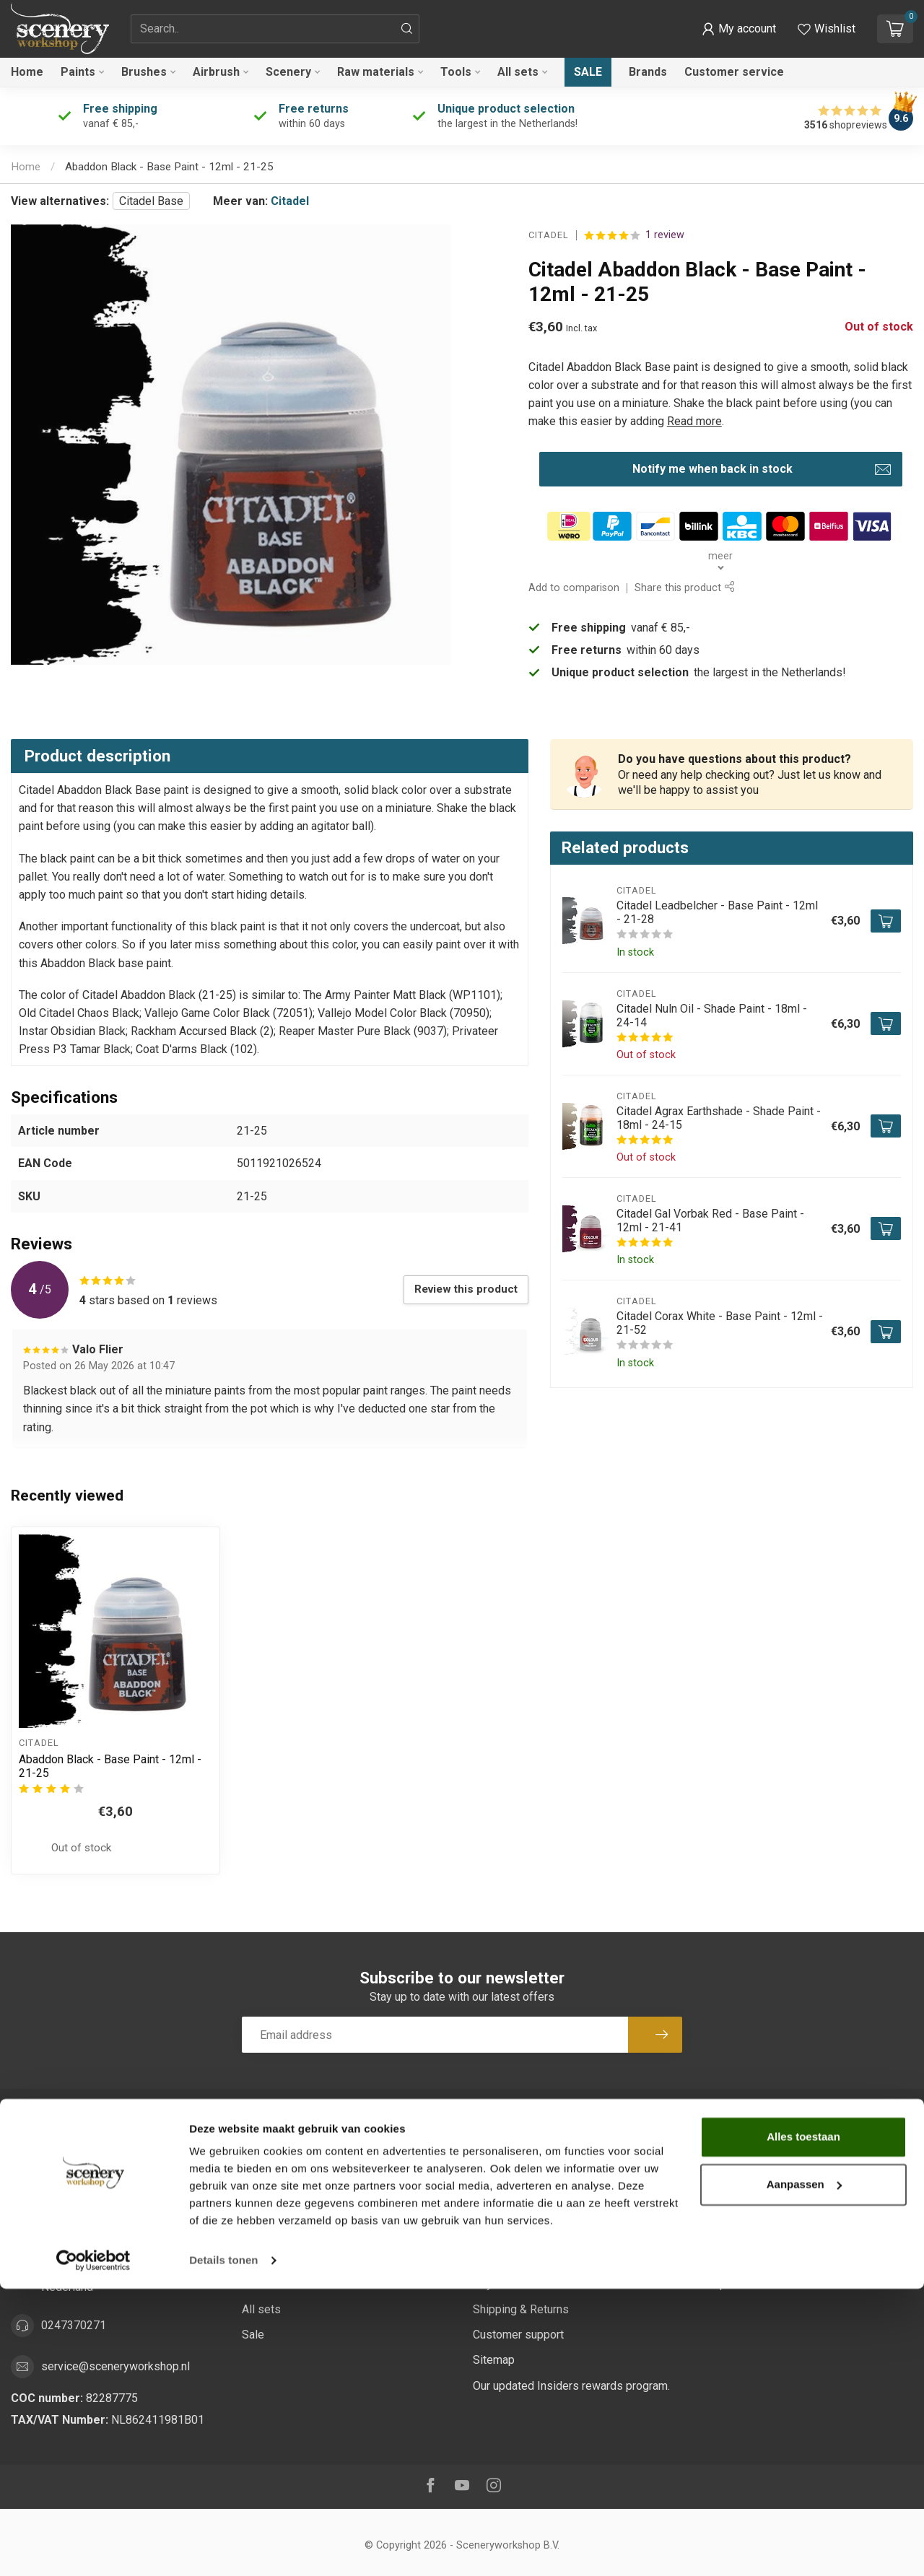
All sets (518, 72)
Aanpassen (804, 2471)
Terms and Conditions (528, 2208)
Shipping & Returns (521, 2309)
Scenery (288, 72)
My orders (730, 2182)
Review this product (466, 1289)
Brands (648, 72)
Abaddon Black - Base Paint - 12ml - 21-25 (169, 166)
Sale (588, 72)
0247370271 (73, 2325)
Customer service (734, 72)
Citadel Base (151, 201)
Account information (754, 2157)
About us (495, 2182)
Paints (78, 72)
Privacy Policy (509, 2259)
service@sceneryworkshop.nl (115, 2366)
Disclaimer (500, 2233)
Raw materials (375, 72)
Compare (726, 2259)
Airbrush (216, 72)
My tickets (730, 2208)
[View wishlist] (826, 28)
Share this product (684, 588)
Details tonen (223, 2547)
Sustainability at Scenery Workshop (562, 2157)
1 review (664, 235)
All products (734, 2284)
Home (27, 72)
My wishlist (733, 2233)
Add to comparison (573, 588)
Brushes (144, 72)
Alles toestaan (803, 2424)
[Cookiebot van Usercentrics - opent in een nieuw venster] (93, 2548)
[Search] (407, 28)
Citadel (290, 201)
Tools (455, 72)
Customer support (518, 2334)
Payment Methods (519, 2284)
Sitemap (494, 2360)
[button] (739, 28)
